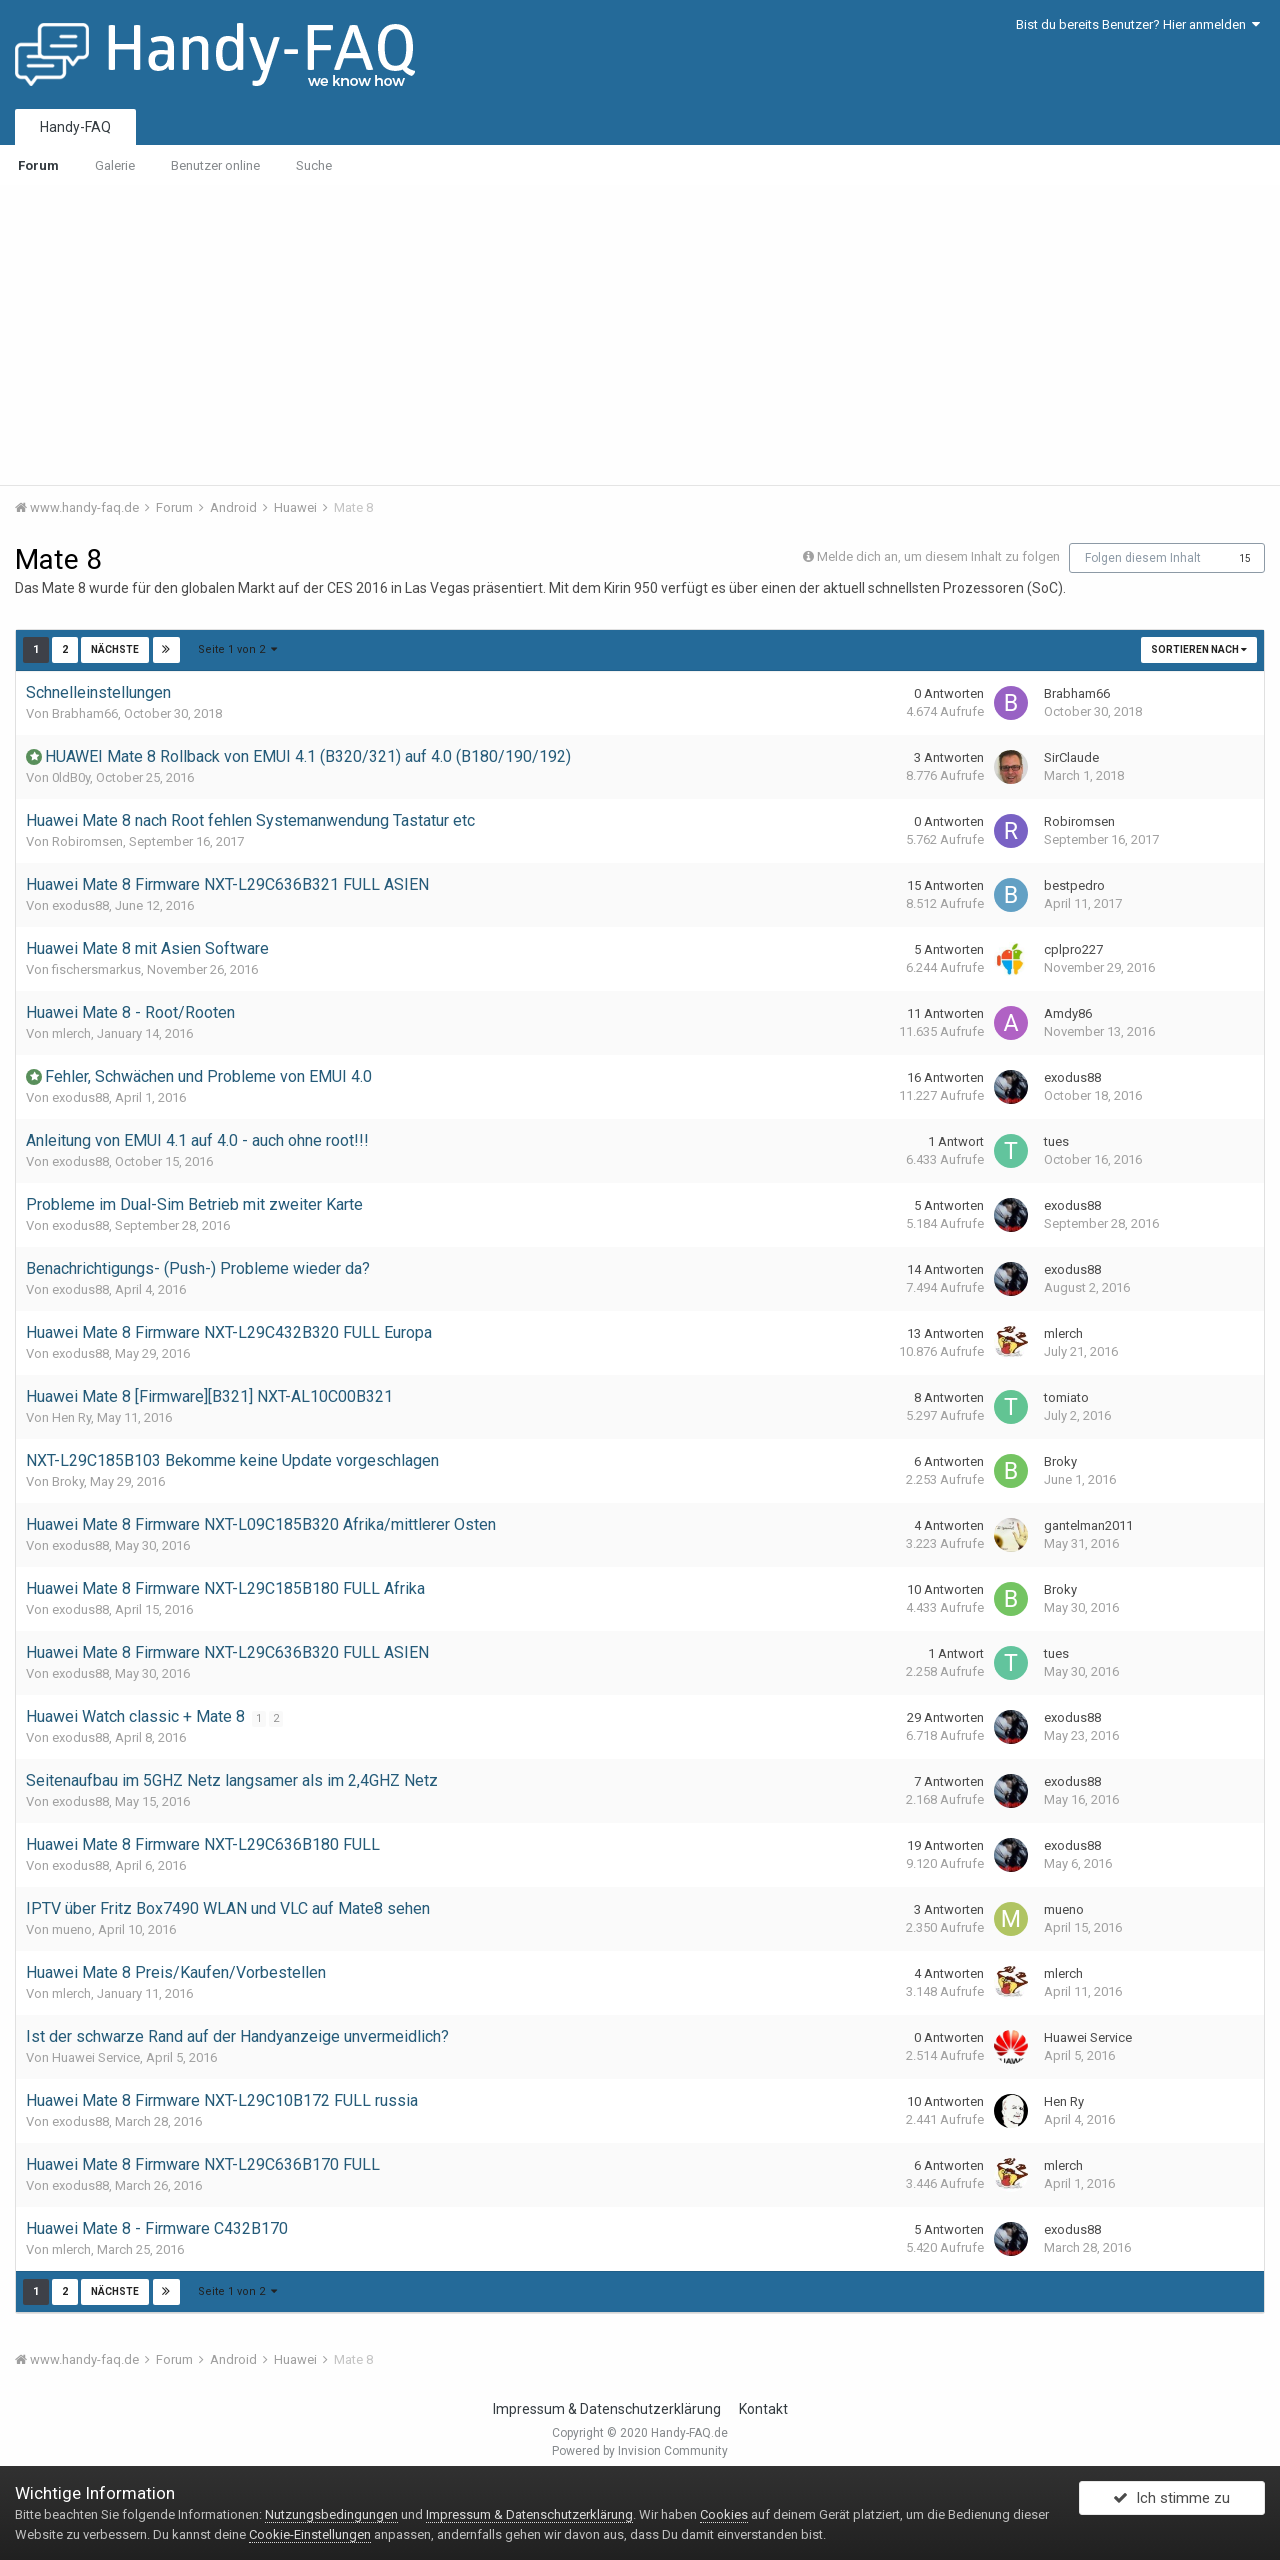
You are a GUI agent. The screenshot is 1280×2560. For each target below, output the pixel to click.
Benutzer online (215, 165)
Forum (38, 165)
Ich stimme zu (1171, 2503)
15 (1245, 558)
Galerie (115, 165)
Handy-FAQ (75, 127)
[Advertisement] (640, 335)
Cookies (724, 2514)
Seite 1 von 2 (237, 649)
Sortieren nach (1199, 649)
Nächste (115, 649)
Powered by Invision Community (640, 2451)
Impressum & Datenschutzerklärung (607, 2409)
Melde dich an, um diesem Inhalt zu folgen (938, 556)
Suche (314, 165)
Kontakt (763, 2409)
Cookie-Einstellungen (310, 2534)
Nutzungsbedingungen (331, 2514)
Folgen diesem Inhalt (1143, 558)
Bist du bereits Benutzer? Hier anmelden (1138, 24)
